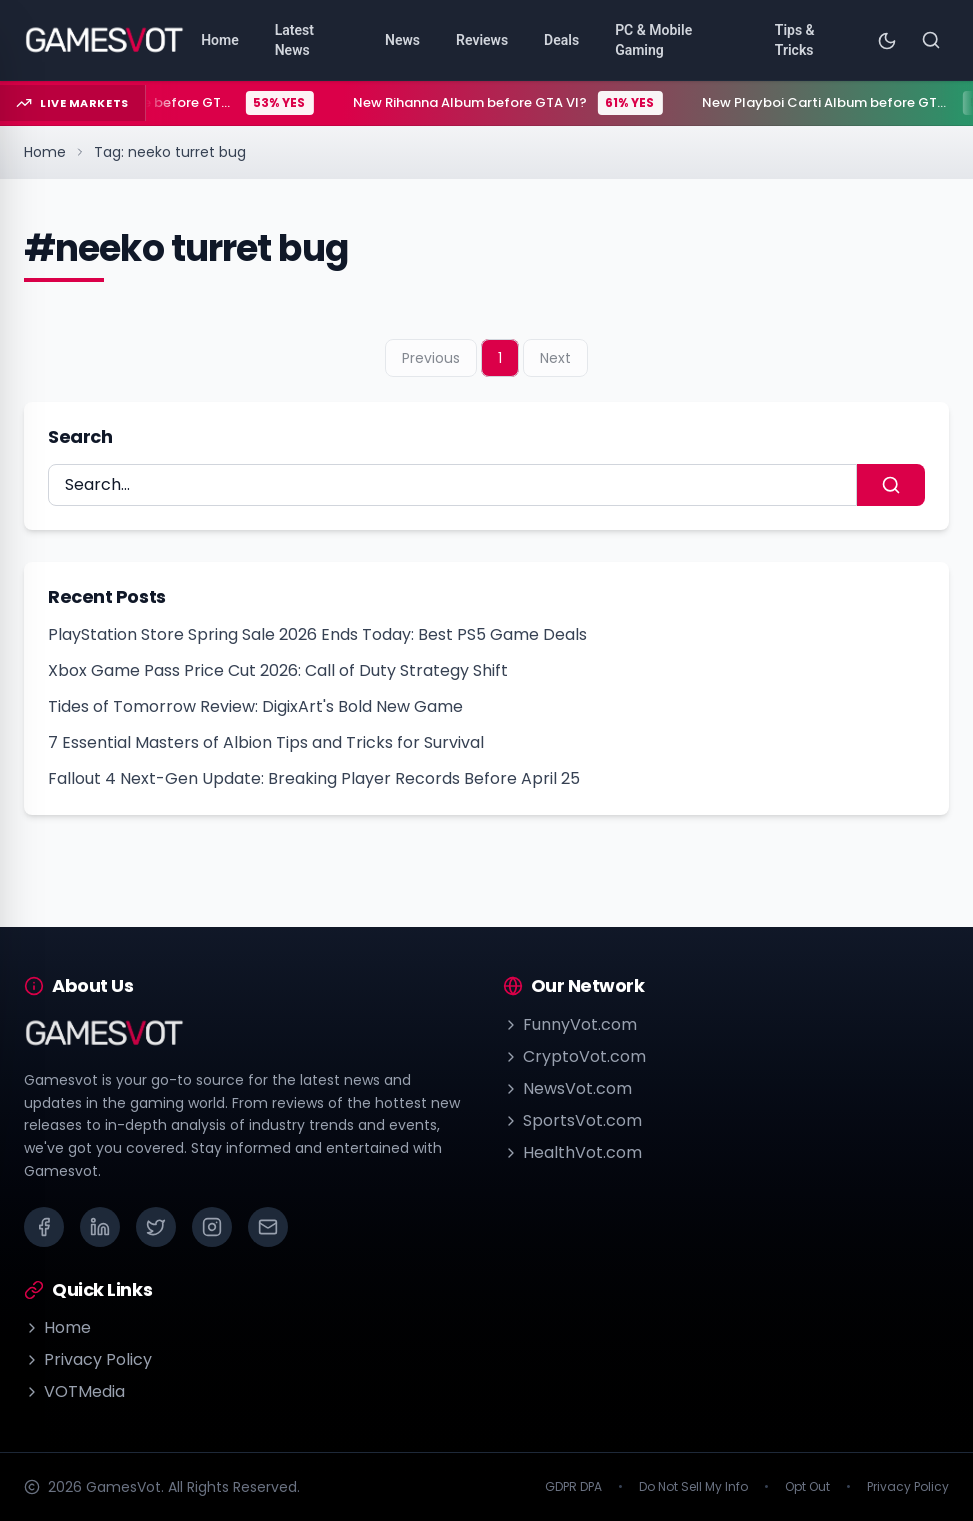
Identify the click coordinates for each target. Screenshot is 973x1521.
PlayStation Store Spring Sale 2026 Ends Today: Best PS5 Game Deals (317, 634)
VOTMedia (74, 1391)
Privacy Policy (88, 1359)
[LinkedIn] (100, 1227)
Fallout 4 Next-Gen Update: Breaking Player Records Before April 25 (314, 778)
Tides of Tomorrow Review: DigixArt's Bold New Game (255, 706)
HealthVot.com (572, 1152)
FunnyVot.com (570, 1024)
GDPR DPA (573, 1487)
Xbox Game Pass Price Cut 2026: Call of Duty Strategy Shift (278, 670)
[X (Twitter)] (156, 1227)
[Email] (268, 1227)
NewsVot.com (567, 1088)
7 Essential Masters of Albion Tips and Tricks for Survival (266, 742)
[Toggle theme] (887, 40)
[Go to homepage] (104, 40)
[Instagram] (212, 1227)
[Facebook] (44, 1227)
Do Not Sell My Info (693, 1487)
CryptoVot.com (574, 1056)
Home (45, 152)
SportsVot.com (572, 1120)
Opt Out (807, 1487)
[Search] (931, 40)
